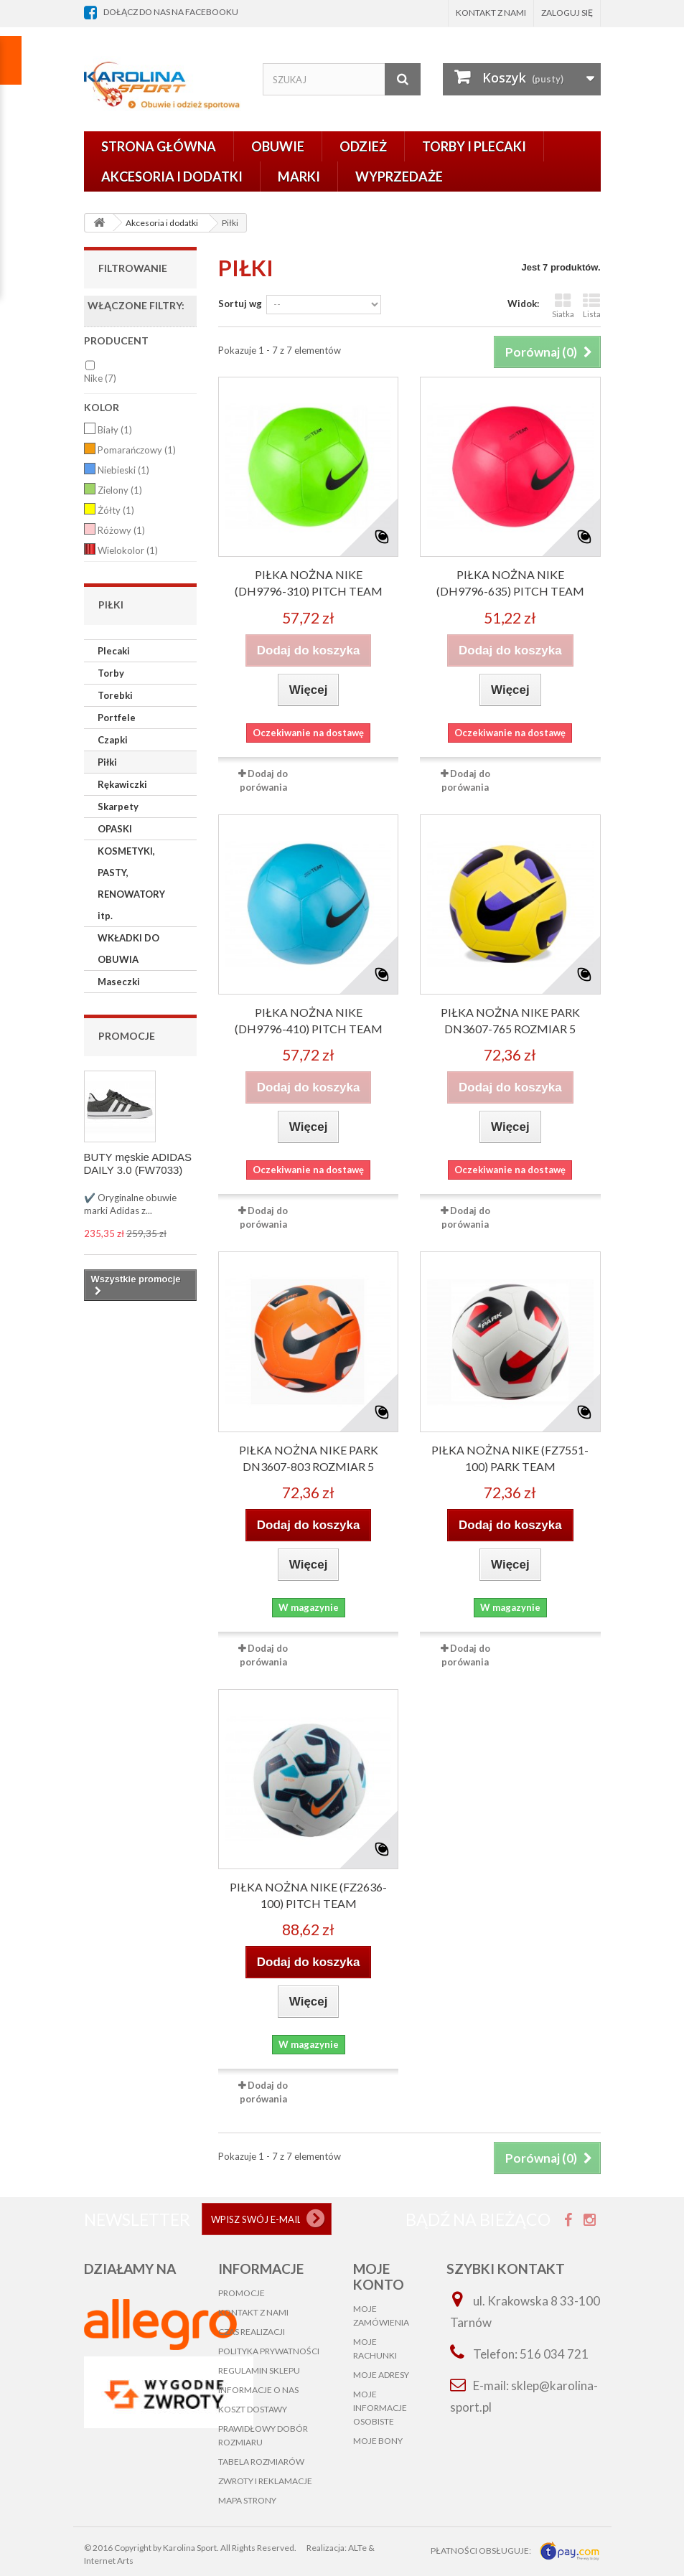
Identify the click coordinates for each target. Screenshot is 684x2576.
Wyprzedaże (399, 176)
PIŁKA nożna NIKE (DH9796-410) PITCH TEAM (309, 1020)
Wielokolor (128, 550)
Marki (299, 176)
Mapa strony (247, 2500)
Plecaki (114, 651)
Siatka (563, 305)
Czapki (113, 740)
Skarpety (118, 806)
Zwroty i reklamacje (265, 2481)
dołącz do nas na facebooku (170, 11)
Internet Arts (108, 2560)
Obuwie (277, 146)
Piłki (107, 762)
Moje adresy (381, 2374)
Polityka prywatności (268, 2351)
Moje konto (378, 2276)
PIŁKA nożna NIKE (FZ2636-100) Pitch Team (308, 1895)
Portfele (117, 717)
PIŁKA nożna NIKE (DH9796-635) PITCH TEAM (510, 583)
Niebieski (123, 470)
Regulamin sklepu (259, 2370)
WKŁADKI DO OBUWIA (128, 948)
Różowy (121, 530)
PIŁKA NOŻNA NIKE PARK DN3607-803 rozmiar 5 (308, 1458)
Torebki (115, 695)
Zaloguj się (567, 12)
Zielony (120, 490)
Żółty (116, 510)
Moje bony (378, 2440)
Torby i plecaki (474, 146)
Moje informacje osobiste (380, 2408)
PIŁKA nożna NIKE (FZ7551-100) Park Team (510, 1458)
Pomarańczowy (137, 450)
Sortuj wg (240, 303)
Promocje (126, 1036)
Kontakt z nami (491, 12)
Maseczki (119, 981)
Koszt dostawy (252, 2409)
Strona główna (158, 146)
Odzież (363, 146)
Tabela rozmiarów (261, 2461)
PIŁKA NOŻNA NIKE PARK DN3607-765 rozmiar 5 (510, 1020)
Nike (100, 378)
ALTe (357, 2547)
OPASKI (115, 829)
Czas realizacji (251, 2331)
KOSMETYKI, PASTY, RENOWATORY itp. (131, 883)
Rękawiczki (122, 784)
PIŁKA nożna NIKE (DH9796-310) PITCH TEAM (309, 583)
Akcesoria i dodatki (172, 176)
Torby (111, 673)
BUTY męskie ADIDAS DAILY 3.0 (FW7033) (138, 1163)
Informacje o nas (258, 2389)
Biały (115, 430)
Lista (592, 305)
